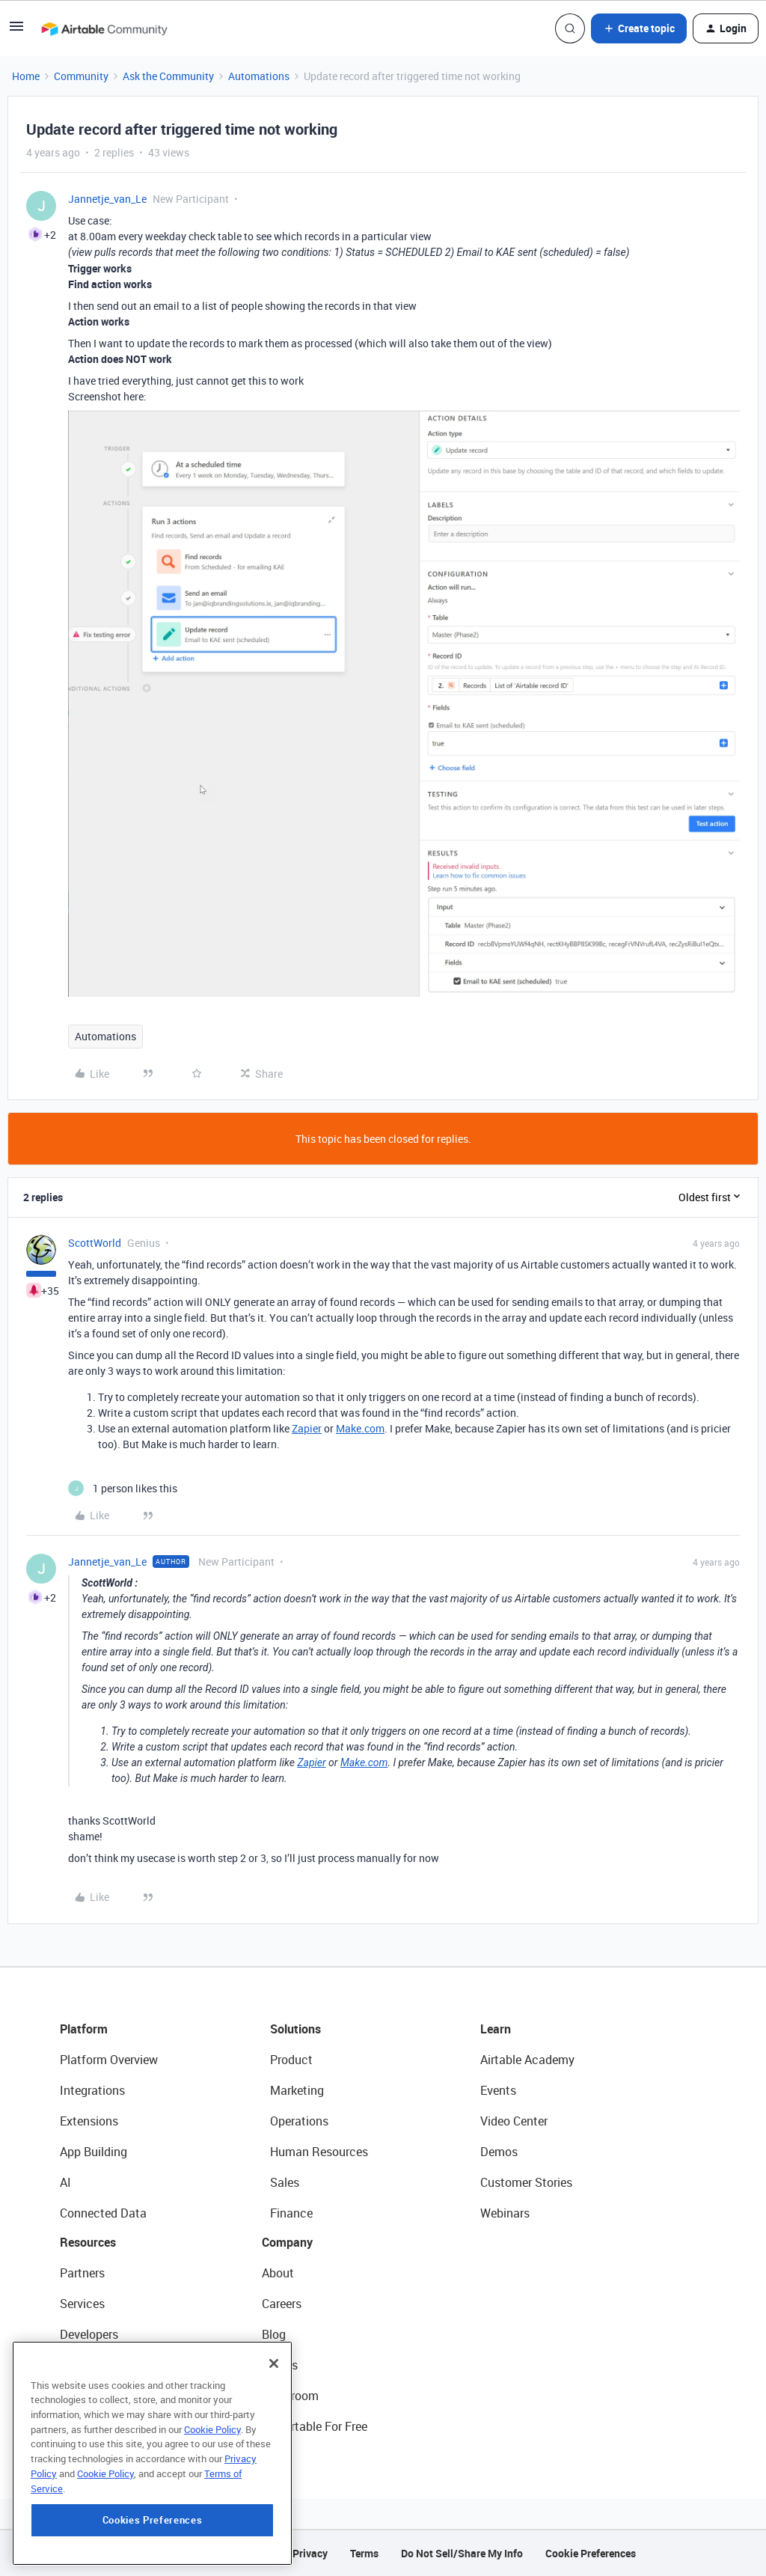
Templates (87, 2395)
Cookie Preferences (590, 2553)
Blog (274, 2334)
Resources (88, 2242)
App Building (93, 2151)
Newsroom (290, 2395)
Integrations (92, 2090)
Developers (89, 2334)
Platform (84, 2029)
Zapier (307, 1428)
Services (82, 2303)
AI (65, 2182)
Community (81, 76)
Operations (299, 2121)
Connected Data (103, 2213)
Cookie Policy (212, 2513)
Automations (258, 76)
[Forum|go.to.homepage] (104, 28)
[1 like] (122, 1488)
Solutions (295, 2029)
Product (291, 2059)
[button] (16, 31)
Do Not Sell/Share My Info (462, 2553)
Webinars (505, 2213)
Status (280, 2365)
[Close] (273, 2447)
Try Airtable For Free (314, 2426)
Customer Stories (526, 2182)
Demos (499, 2151)
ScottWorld (94, 1243)
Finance (291, 2213)
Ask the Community (168, 76)
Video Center (514, 2121)
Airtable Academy (527, 2059)
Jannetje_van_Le (107, 199)
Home (26, 76)
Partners (82, 2273)
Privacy (310, 2553)
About (278, 2273)
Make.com (360, 1428)
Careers (281, 2303)
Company (287, 2242)
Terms (364, 2553)
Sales (284, 2182)
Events (498, 2090)
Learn (495, 2029)
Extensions (89, 2121)
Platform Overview (109, 2059)
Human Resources (319, 2151)
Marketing (297, 2090)
